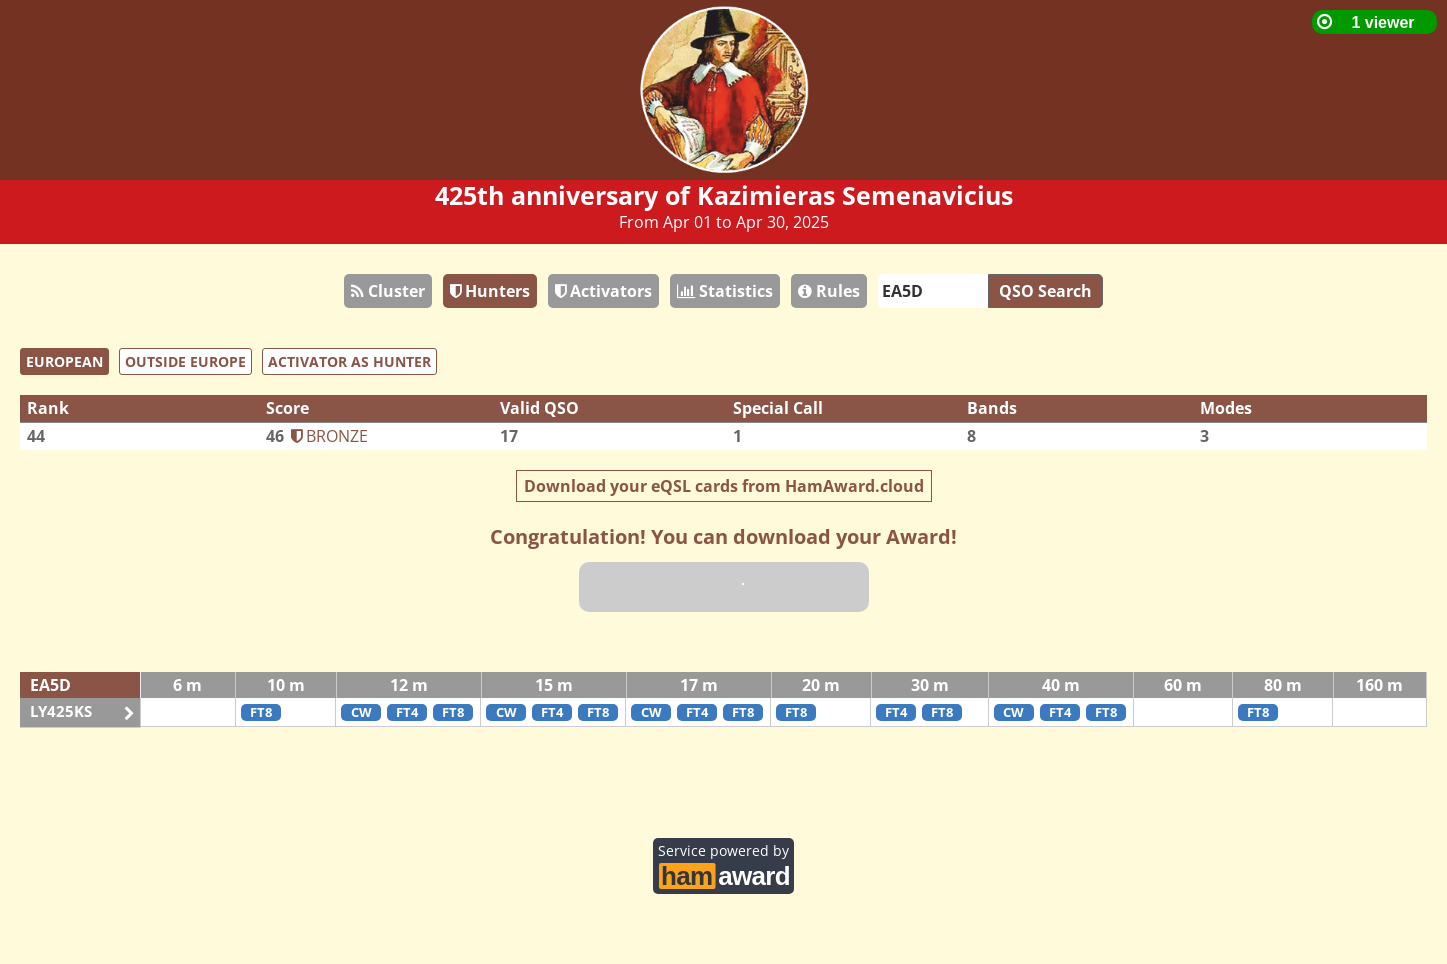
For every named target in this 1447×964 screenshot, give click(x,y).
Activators (603, 291)
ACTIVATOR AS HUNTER (349, 361)
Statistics (725, 291)
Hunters (490, 291)
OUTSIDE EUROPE (185, 361)
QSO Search (1045, 291)
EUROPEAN (64, 361)
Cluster (388, 291)
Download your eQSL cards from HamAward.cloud (724, 486)
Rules (829, 291)
